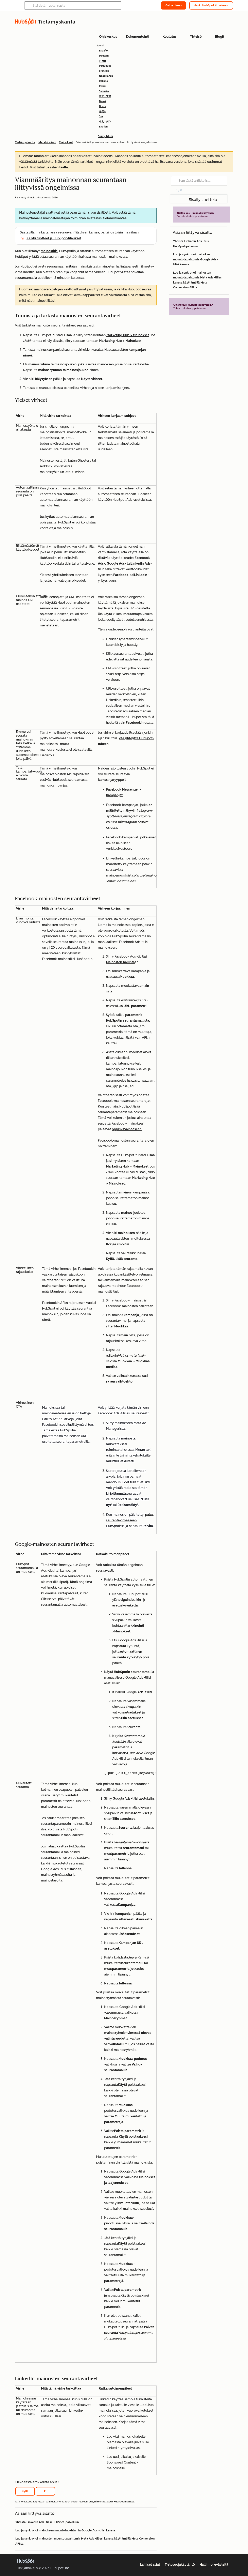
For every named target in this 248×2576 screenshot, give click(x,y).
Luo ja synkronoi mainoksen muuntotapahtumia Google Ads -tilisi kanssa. (65, 2530)
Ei (45, 2491)
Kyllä (25, 2491)
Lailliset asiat (150, 2564)
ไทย (101, 116)
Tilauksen (81, 232)
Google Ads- (116, 563)
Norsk (102, 106)
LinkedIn (140, 575)
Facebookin (135, 723)
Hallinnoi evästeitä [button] (214, 2564)
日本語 (102, 61)
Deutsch (104, 55)
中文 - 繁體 (105, 96)
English (103, 126)
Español (103, 50)
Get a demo (173, 5)
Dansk (102, 101)
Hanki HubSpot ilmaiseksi (211, 5)
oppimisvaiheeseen (127, 1129)
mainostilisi (49, 251)
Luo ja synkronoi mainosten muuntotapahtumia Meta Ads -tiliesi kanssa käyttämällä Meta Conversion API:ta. (85, 2541)
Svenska (104, 91)
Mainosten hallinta (120, 962)
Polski (102, 86)
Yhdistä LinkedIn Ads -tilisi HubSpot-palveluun (47, 2522)
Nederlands (106, 76)
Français (104, 71)
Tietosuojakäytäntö (180, 2564)
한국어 (102, 111)
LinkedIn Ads (140, 563)
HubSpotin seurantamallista (127, 1020)
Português (105, 65)
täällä (63, 167)
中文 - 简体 (105, 121)
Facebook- (121, 575)
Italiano (103, 81)
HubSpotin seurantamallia (134, 1672)
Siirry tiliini (105, 136)
